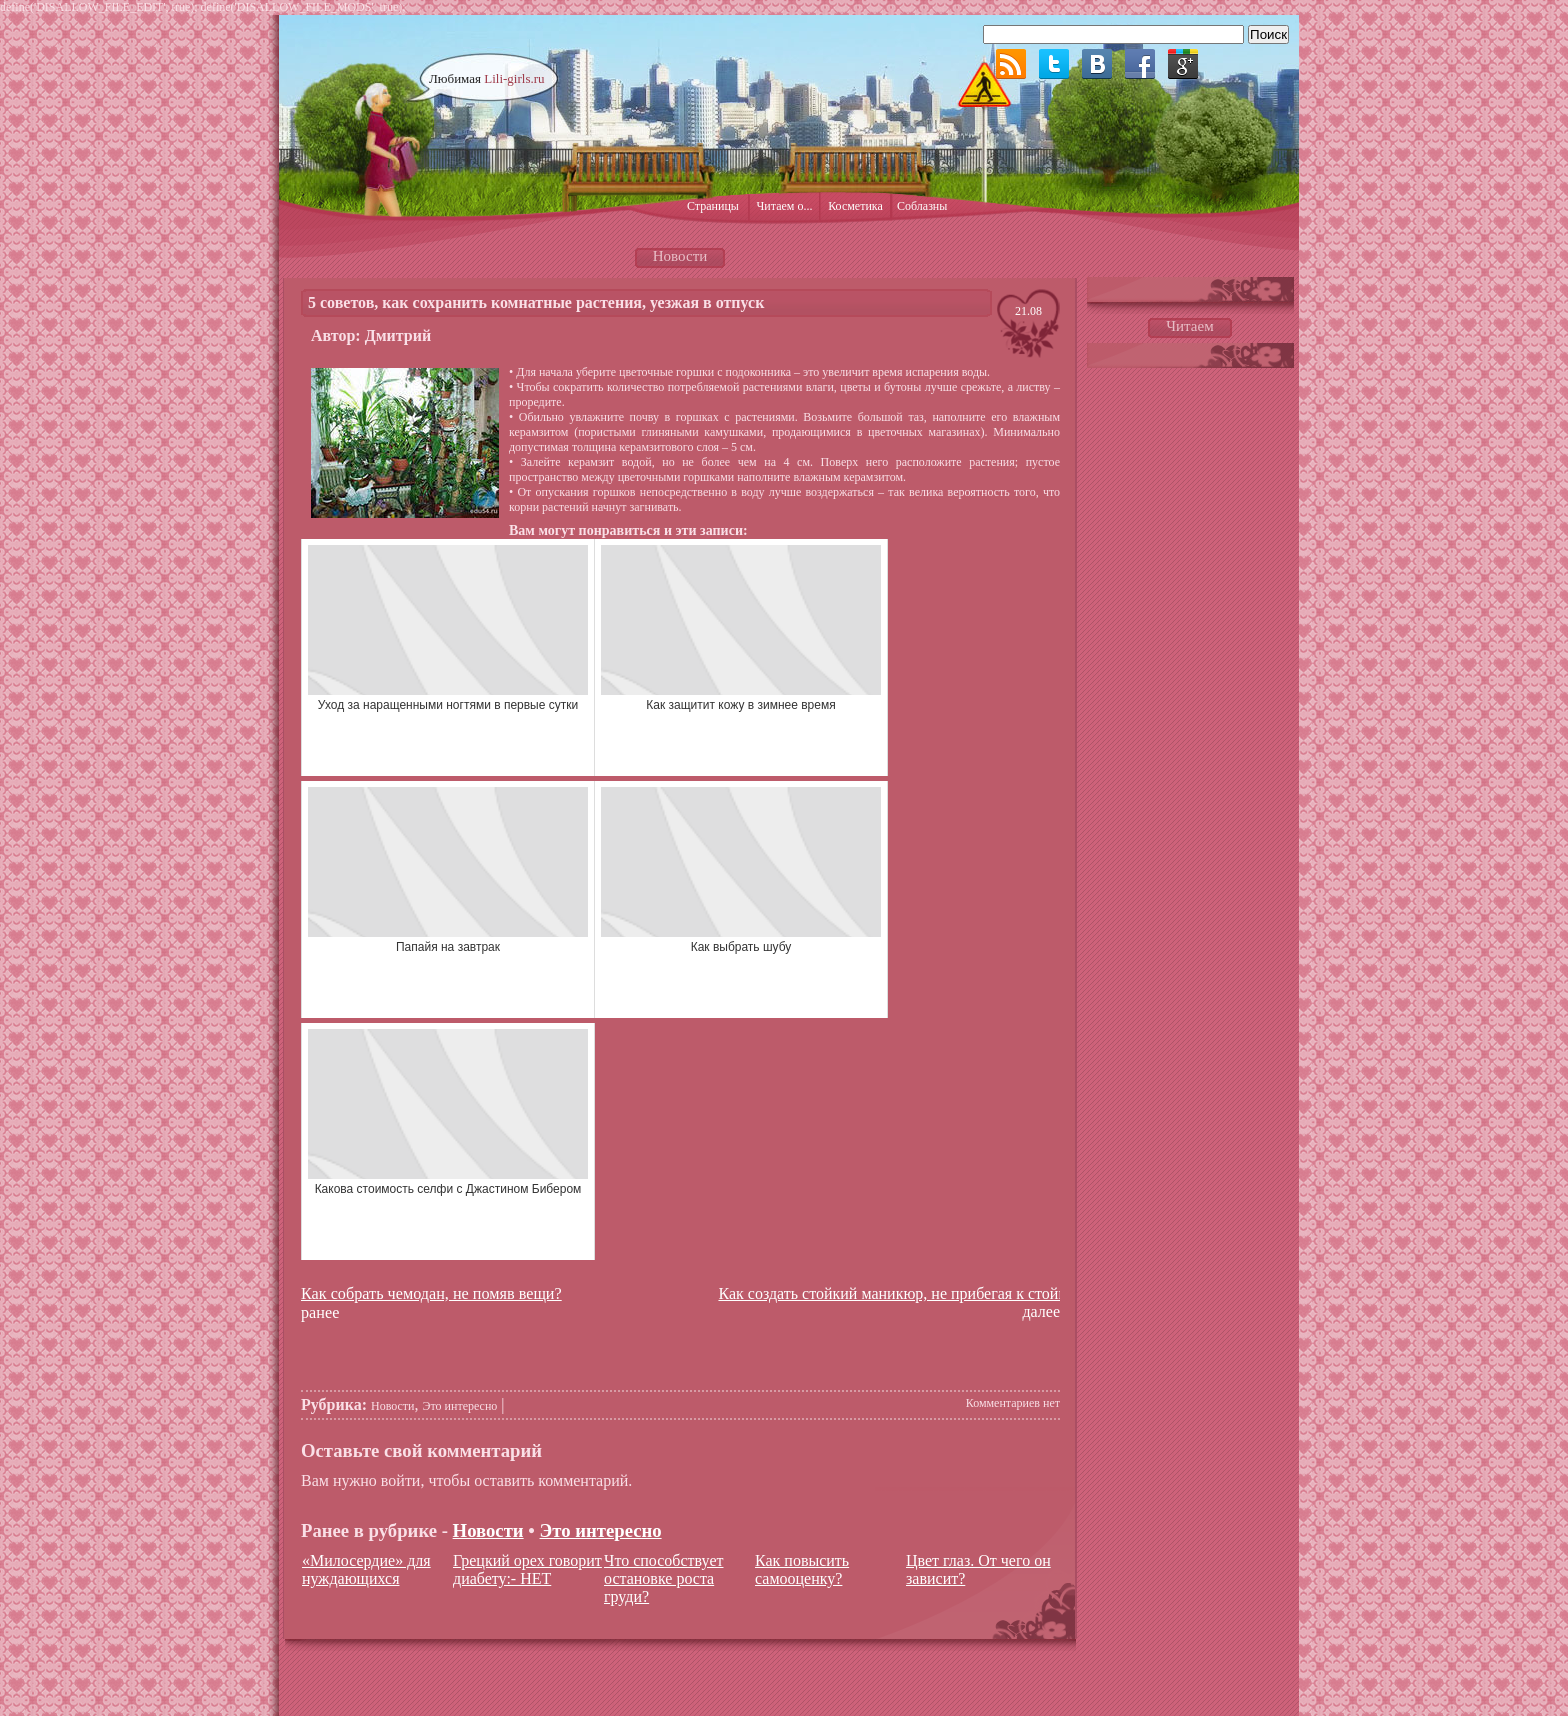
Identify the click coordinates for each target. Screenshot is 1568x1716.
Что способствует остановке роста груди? (663, 1578)
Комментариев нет (1013, 1403)
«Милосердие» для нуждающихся (366, 1569)
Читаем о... (785, 206)
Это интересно (460, 1406)
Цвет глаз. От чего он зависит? (978, 1569)
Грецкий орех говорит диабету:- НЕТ (527, 1569)
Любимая (487, 78)
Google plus (1183, 64)
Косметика (855, 206)
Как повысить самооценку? (802, 1569)
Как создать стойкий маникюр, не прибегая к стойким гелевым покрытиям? (975, 1293)
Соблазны (922, 206)
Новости (393, 1406)
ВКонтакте (1097, 64)
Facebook (1140, 64)
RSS (1011, 64)
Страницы (713, 206)
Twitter (1054, 64)
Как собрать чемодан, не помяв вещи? (431, 1294)
